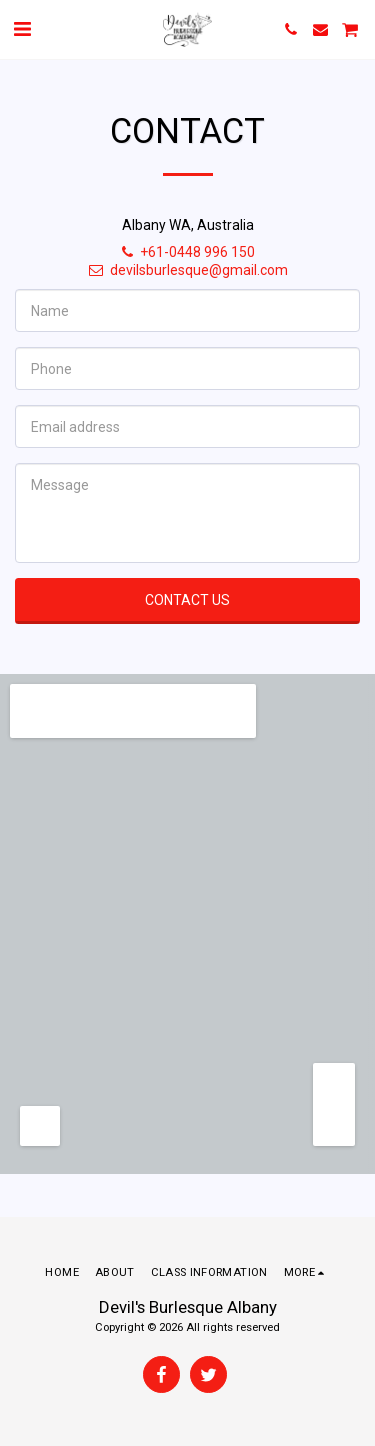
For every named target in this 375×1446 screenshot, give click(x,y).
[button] (22, 29)
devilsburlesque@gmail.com (187, 270)
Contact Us (187, 600)
